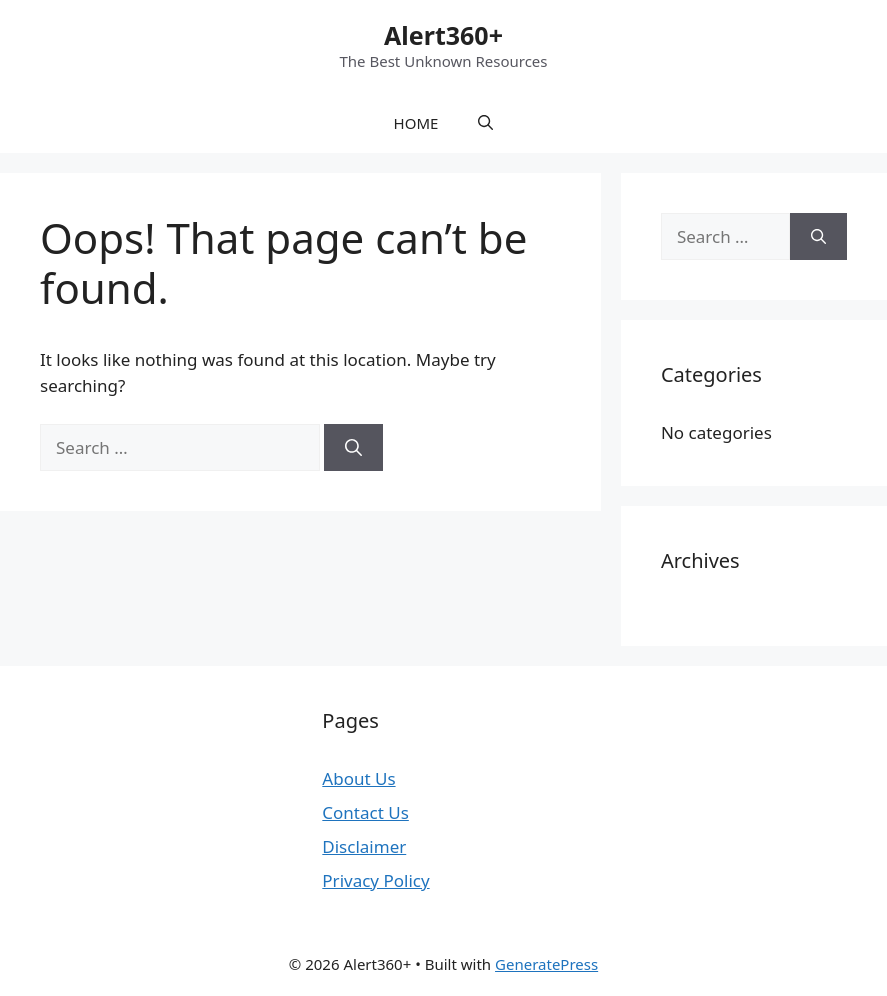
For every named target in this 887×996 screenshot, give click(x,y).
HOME (416, 123)
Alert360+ (443, 35)
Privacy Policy (375, 880)
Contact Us (365, 812)
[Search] (353, 448)
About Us (358, 778)
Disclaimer (364, 846)
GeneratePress (546, 964)
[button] (485, 123)
